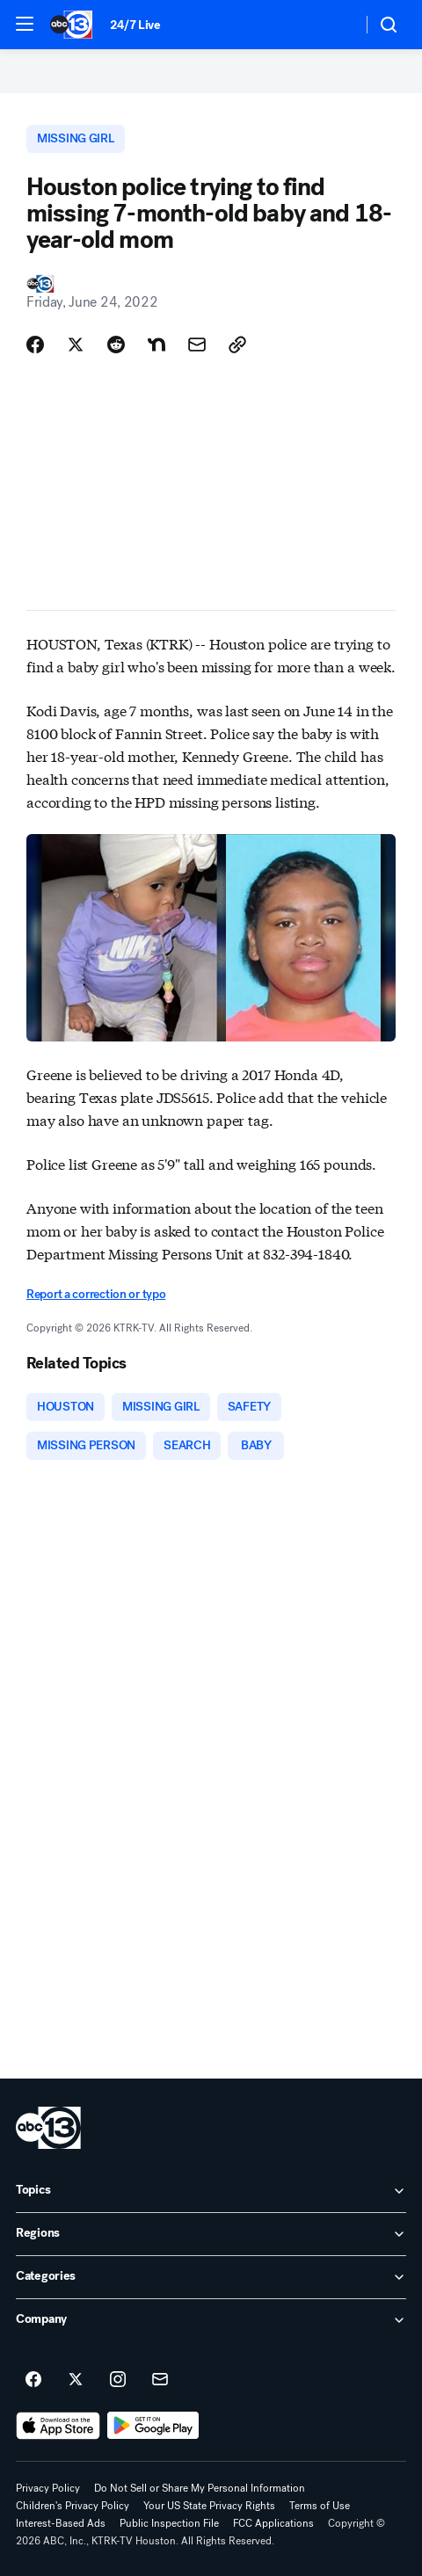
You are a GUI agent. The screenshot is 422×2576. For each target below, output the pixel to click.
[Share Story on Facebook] (35, 344)
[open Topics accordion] (211, 2191)
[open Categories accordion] (211, 2277)
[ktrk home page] (48, 2128)
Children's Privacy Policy (72, 2505)
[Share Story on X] (76, 344)
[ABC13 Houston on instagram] (117, 2380)
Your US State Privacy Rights (209, 2505)
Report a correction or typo (95, 1294)
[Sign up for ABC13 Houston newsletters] (160, 2380)
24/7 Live (135, 25)
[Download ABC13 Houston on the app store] (58, 2426)
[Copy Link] (237, 344)
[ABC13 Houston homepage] (71, 25)
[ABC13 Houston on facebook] (33, 2380)
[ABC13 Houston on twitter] (75, 2380)
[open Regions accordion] (211, 2234)
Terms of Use (319, 2505)
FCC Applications (273, 2523)
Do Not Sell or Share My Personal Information (199, 2488)
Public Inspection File (169, 2523)
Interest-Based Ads (61, 2523)
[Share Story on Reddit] (116, 344)
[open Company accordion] (211, 2320)
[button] (24, 23)
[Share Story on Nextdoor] (156, 344)
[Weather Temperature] (334, 24)
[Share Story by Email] (197, 344)
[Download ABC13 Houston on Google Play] (153, 2426)
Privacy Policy (48, 2488)
